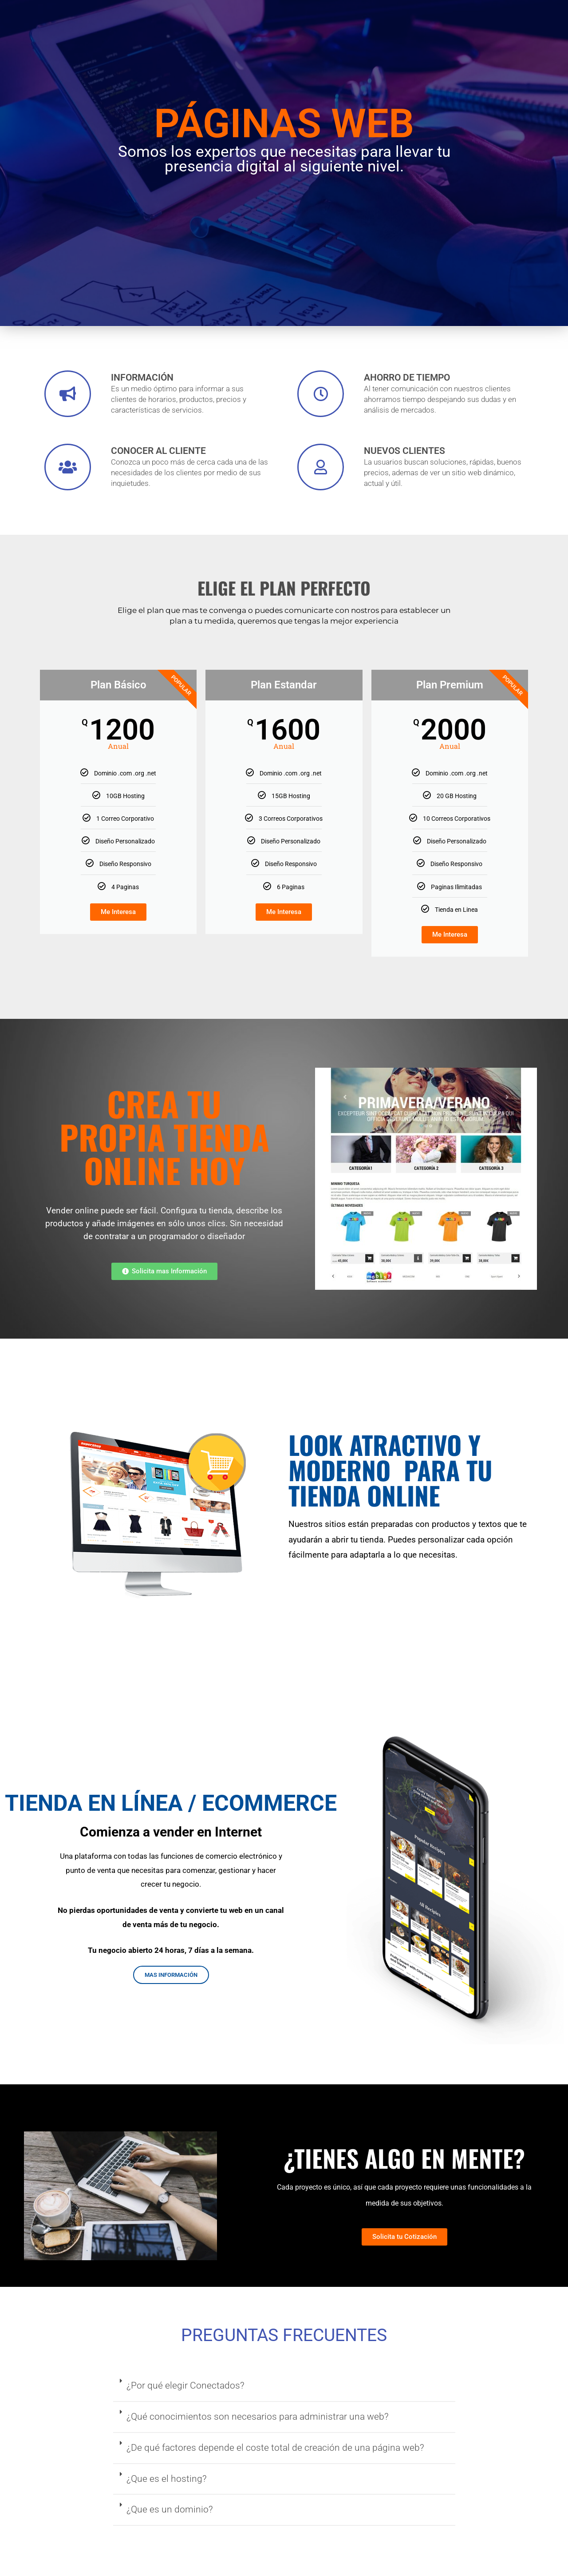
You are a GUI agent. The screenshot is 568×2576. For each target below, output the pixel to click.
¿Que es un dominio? (169, 2509)
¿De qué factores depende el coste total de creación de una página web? (275, 2447)
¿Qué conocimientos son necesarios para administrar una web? (257, 2416)
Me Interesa (118, 912)
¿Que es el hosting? (166, 2478)
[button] (284, 2386)
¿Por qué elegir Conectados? (185, 2385)
